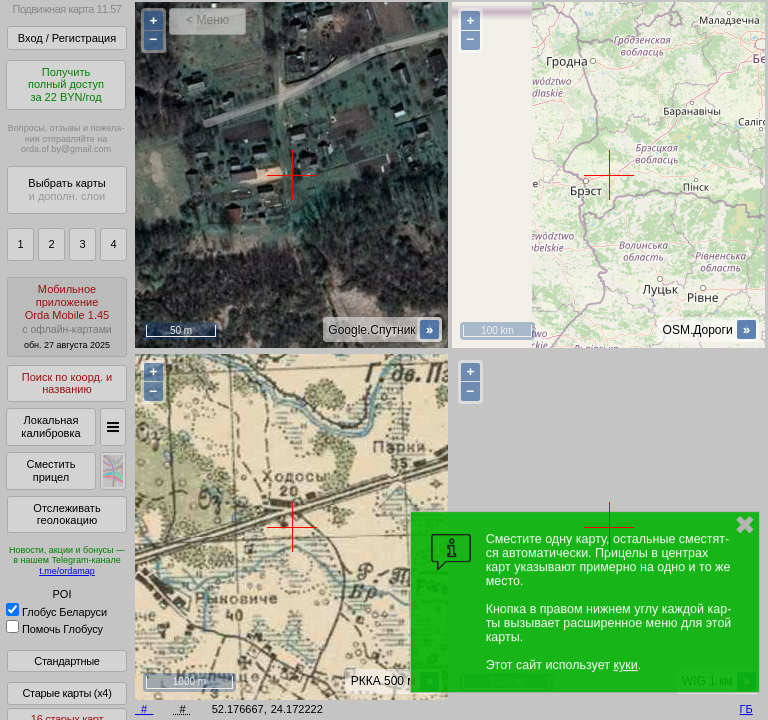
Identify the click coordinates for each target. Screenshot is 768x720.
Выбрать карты (66, 189)
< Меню (207, 20)
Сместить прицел (50, 470)
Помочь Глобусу (54, 629)
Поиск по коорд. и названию (67, 383)
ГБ (746, 709)
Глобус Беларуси (56, 612)
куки (625, 665)
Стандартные (66, 661)
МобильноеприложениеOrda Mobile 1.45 (67, 316)
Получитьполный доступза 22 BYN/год (66, 84)
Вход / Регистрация (67, 38)
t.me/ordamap (67, 571)
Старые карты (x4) (66, 693)
